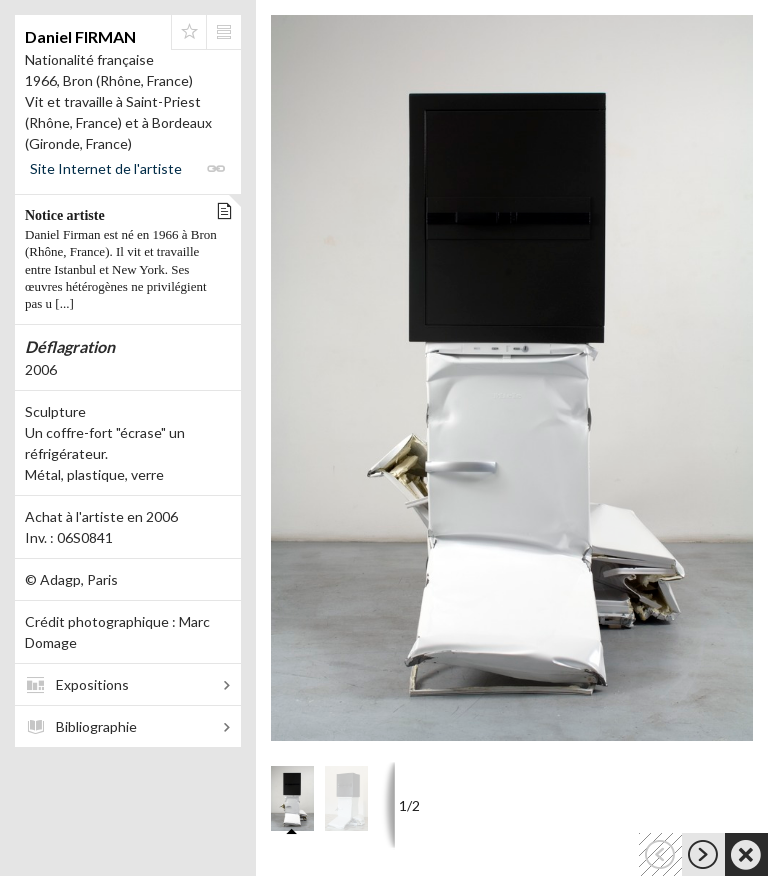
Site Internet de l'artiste (106, 168)
